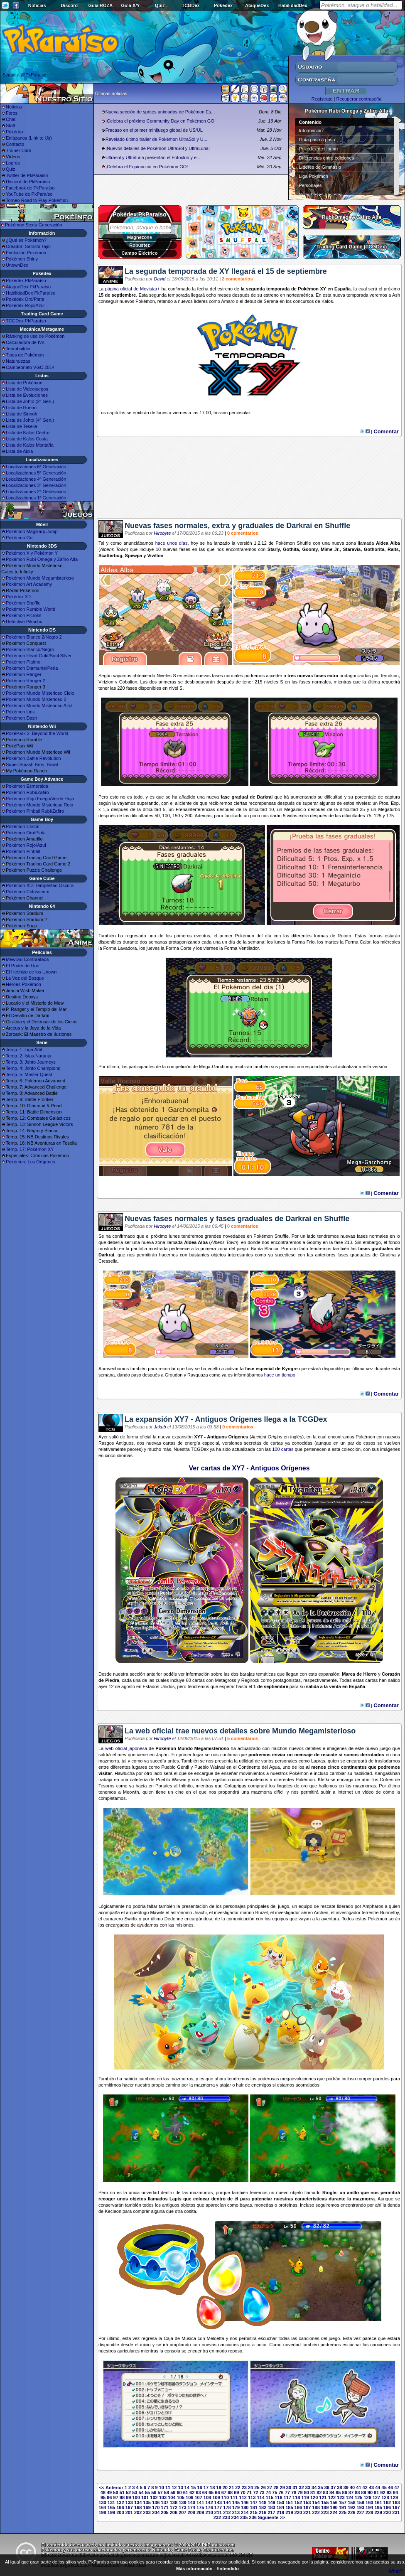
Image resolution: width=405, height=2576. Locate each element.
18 (212, 2487)
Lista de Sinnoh (21, 413)
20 (225, 2487)
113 (251, 2497)
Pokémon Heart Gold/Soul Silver (38, 655)
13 (180, 2487)
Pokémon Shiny (22, 258)
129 (394, 2497)
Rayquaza (197, 1374)
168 (138, 2507)
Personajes (310, 185)
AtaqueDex (257, 5)
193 (360, 2507)
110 (225, 2497)
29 (282, 2487)
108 (207, 2497)
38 (339, 2487)
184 (280, 2507)
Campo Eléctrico (140, 253)
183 (271, 2507)
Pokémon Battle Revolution (33, 758)
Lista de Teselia (21, 426)
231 (396, 2512)
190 (333, 2507)
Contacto (15, 144)
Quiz (160, 5)
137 (164, 2502)
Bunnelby (389, 1912)
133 (129, 2502)
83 (325, 2492)
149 (271, 2502)
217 (271, 2512)
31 (294, 2487)
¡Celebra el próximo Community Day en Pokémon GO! (161, 120)
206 (173, 2512)
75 (274, 2492)
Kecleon (113, 2211)
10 (161, 2487)
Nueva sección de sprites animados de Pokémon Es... (160, 111)
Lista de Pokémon (24, 382)
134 (138, 2502)
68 (230, 2492)
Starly (274, 549)
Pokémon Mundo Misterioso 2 (36, 699)
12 (174, 2487)
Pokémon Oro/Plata (26, 832)
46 (390, 2487)
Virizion (105, 681)
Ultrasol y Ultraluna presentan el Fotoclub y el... (153, 157)
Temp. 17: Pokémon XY (30, 1149)
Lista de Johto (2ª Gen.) (30, 401)
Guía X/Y (130, 5)
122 (332, 2497)
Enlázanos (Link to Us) (29, 137)
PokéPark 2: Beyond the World (37, 733)
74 (268, 2492)
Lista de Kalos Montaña (30, 444)
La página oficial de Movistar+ (129, 288)
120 (314, 2497)
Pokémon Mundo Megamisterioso (40, 577)
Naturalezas (18, 361)
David (159, 278)
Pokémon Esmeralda (27, 786)
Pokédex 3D (18, 596)
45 (384, 2487)
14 (186, 2487)
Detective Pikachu (24, 621)
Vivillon (155, 555)
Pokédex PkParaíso (26, 280)
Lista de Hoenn (21, 407)
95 (103, 2497)
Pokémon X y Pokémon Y (32, 553)
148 (262, 2502)
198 (102, 2512)
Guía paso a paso (317, 139)
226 (351, 2512)
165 (111, 2507)
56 (153, 2492)
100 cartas (282, 1449)
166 (120, 2507)
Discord (69, 5)
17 (206, 2487)
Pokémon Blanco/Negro (30, 649)
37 (333, 2487)
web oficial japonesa (126, 1748)
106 (189, 2497)
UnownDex (17, 265)
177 (218, 2507)
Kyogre (290, 1368)
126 (367, 2497)
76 (280, 2492)
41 (358, 2487)
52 (128, 2492)
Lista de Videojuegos (27, 388)
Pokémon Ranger (24, 674)
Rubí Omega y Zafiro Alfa (351, 217)
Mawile (157, 1912)
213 (236, 2512)
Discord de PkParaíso (28, 181)
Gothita (291, 549)
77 (287, 2492)
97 (115, 2497)
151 (289, 2502)
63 (198, 2492)
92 (382, 2492)
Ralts (393, 549)
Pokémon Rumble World (30, 609)
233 (226, 2517)
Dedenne (173, 1918)
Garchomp (222, 1066)
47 (396, 2487)
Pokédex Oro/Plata (25, 299)
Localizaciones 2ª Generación (36, 491)
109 (216, 2497)
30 (288, 2487)
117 (287, 2497)
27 (269, 2487)
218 (280, 2512)
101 (145, 2497)
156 (333, 2502)
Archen (321, 1912)
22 (237, 2487)
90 (370, 2492)
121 (322, 2497)
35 (320, 2487)
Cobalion (128, 681)
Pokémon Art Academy (29, 584)
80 (306, 2492)
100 (136, 2497)
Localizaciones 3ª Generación (36, 485)
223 (325, 2512)
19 (218, 2487)
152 (298, 2502)
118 (296, 2497)
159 (360, 2502)
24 (250, 2487)
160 (369, 2502)
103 (163, 2497)
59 (172, 2492)
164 (102, 2507)
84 (331, 2492)
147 (254, 2502)
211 (218, 2512)
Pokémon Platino (23, 661)
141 (200, 2502)
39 (346, 2487)
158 (351, 2502)
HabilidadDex (292, 5)
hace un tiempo (279, 1374)
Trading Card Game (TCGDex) (352, 247)
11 (167, 2487)
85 (338, 2492)
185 (289, 2507)
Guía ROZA (100, 5)
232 (217, 2517)
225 (342, 2512)
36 (326, 2487)
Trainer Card (18, 150)
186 (298, 2507)
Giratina (388, 1254)
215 (254, 2512)
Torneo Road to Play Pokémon (37, 200)
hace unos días (171, 543)
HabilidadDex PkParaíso (30, 292)
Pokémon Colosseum (27, 891)
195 (378, 2507)
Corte (185, 948)
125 (358, 2497)
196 (387, 2507)
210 (209, 2512)
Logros (13, 162)
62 (191, 2492)
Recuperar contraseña (358, 98)
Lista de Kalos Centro (27, 432)
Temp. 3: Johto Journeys (31, 1061)
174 (191, 2507)
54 (141, 2492)
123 (340, 2497)
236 (252, 2517)
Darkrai (265, 796)
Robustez (139, 245)
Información (311, 130)
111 (234, 2497)
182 (262, 2507)
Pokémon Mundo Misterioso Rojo (39, 804)
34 (314, 2487)
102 (153, 2497)
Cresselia (108, 1261)
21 (231, 2487)
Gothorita (374, 549)
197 (396, 2507)
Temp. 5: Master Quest (29, 1074)
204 (156, 2512)
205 (164, 2512)
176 (209, 2507)
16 (199, 2487)
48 (103, 2492)
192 (351, 2507)
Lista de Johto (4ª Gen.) (30, 420)
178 (227, 2507)
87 (351, 2492)
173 (182, 2507)
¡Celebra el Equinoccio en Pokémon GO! (147, 166)
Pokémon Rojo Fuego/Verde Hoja (40, 798)
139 (182, 2502)
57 (160, 2492)
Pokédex (223, 5)
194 (369, 2507)
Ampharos (373, 1906)
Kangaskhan (387, 1773)
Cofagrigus (235, 1785)
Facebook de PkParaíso (30, 187)
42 (365, 2487)
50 (115, 2492)
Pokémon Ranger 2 (25, 680)
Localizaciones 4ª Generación (36, 479)
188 (315, 2507)
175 (200, 2507)
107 (198, 2497)
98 (122, 2497)
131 (111, 2502)
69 (236, 2492)
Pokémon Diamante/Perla (32, 668)
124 (349, 2497)
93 (389, 2492)
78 (293, 2492)
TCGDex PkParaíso (26, 320)
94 (395, 2492)
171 (164, 2507)
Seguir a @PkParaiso (24, 74)
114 (260, 2497)
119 (305, 2497)
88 (357, 2492)
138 (173, 2502)
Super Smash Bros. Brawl (32, 764)
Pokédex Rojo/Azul (25, 305)
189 (325, 2507)
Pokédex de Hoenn (318, 148)
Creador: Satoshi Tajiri (28, 246)
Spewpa (133, 555)
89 (363, 2492)
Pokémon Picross (24, 615)
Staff (10, 125)
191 (342, 2507)
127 (376, 2497)
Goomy (309, 549)
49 (109, 2492)
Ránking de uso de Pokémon (35, 336)
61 (185, 2492)
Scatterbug (110, 555)
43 (371, 2487)
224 (333, 2512)
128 (385, 2497)
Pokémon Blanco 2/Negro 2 (34, 636)
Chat (10, 119)
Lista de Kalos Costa (27, 438)
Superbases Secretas (321, 194)
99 (128, 2497)
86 (344, 2492)
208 (191, 2512)
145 (236, 2502)
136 (156, 2502)
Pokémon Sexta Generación (33, 224)
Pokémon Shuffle (23, 602)
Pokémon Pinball (23, 851)
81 (312, 2492)
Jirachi (200, 1912)
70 (243, 2492)
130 (102, 2502)
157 (342, 2502)
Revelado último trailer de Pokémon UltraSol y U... (156, 139)
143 (218, 2502)
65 (211, 2492)
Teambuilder (18, 348)
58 (166, 2492)
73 (261, 2492)
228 (369, 2512)
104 (171, 2497)
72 (255, 2492)
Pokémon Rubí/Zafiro (27, 792)
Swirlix (130, 1918)
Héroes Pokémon (23, 984)
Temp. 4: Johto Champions (33, 1068)
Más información (194, 2568)
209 (200, 2512)
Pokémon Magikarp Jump (32, 531)
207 (182, 2512)
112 (243, 2497)
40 (352, 2487)
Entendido (227, 2568)
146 (244, 2502)
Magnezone (139, 237)
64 (204, 2492)
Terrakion (389, 675)
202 (138, 2512)
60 (179, 2492)
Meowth (131, 1791)
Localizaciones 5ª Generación (36, 472)
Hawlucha (125, 1773)
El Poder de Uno (22, 965)
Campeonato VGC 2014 (30, 367)
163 (396, 2502)
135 (146, 2502)
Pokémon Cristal (22, 826)
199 (111, 2512)
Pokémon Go (19, 537)
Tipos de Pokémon (25, 354)
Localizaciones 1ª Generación (36, 497)
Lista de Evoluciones (27, 395)
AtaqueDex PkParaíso (28, 286)
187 (307, 2507)
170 (156, 2507)
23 (244, 2487)
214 (244, 2512)
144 (227, 2502)
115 (269, 2497)
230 (387, 2512)
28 (275, 2487)
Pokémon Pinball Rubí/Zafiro (35, 811)
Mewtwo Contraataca (27, 959)
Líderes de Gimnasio (320, 167)
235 (244, 2517)
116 (278, 2497)
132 (120, 2502)
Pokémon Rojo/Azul (26, 845)
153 (307, 2502)
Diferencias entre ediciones (326, 157)
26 (263, 2487)
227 (360, 2512)
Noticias (37, 5)
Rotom (344, 935)
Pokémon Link (20, 711)
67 (223, 2492)
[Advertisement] (249, 481)
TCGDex (190, 5)
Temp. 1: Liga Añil (24, 1049)
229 (378, 2512)
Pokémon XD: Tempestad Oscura (40, 885)
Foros (11, 113)
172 (173, 2507)
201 (129, 2512)
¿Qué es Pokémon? (26, 240)
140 (191, 2502)
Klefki (323, 1779)
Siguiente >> (271, 2517)
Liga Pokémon (313, 176)
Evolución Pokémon (26, 252)
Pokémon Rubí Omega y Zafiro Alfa (42, 559)
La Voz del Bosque (25, 978)
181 (254, 2507)
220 (298, 2512)
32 (301, 2487)
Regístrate (322, 98)
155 (325, 2502)
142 (209, 2502)
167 (129, 2507)
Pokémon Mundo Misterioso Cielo (40, 693)
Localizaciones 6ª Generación (36, 466)
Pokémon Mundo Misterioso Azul (39, 705)
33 (307, 2487)
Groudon (174, 1374)
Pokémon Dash (21, 717)
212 (227, 2512)
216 (262, 2512)
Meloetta (215, 2338)
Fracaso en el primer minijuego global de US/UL (154, 130)
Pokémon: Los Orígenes (30, 1161)
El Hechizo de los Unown (31, 971)
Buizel (261, 1912)
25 (256, 2487)
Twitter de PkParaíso (27, 175)
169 (146, 2507)
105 (180, 2497)
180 (244, 2507)
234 (235, 2517)
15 (193, 2487)
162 (387, 2502)
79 (299, 2492)
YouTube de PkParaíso (29, 194)
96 (109, 2497)
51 (122, 2492)
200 (120, 2512)
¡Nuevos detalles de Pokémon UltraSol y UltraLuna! (158, 148)
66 (217, 2492)
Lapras (318, 1760)
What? (395, 2571)
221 (307, 2512)
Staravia (352, 549)
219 (289, 2512)
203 (146, 2512)
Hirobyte (162, 533)
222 (315, 2512)
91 (376, 2492)
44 (377, 2487)
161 (378, 2502)
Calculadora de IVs (25, 342)
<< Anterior (111, 2487)
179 (236, 2507)
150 (280, 2502)
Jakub (160, 1426)
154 (315, 2502)
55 (147, 2492)
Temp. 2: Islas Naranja (28, 1055)
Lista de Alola (19, 451)
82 (319, 2492)
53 (134, 2492)
